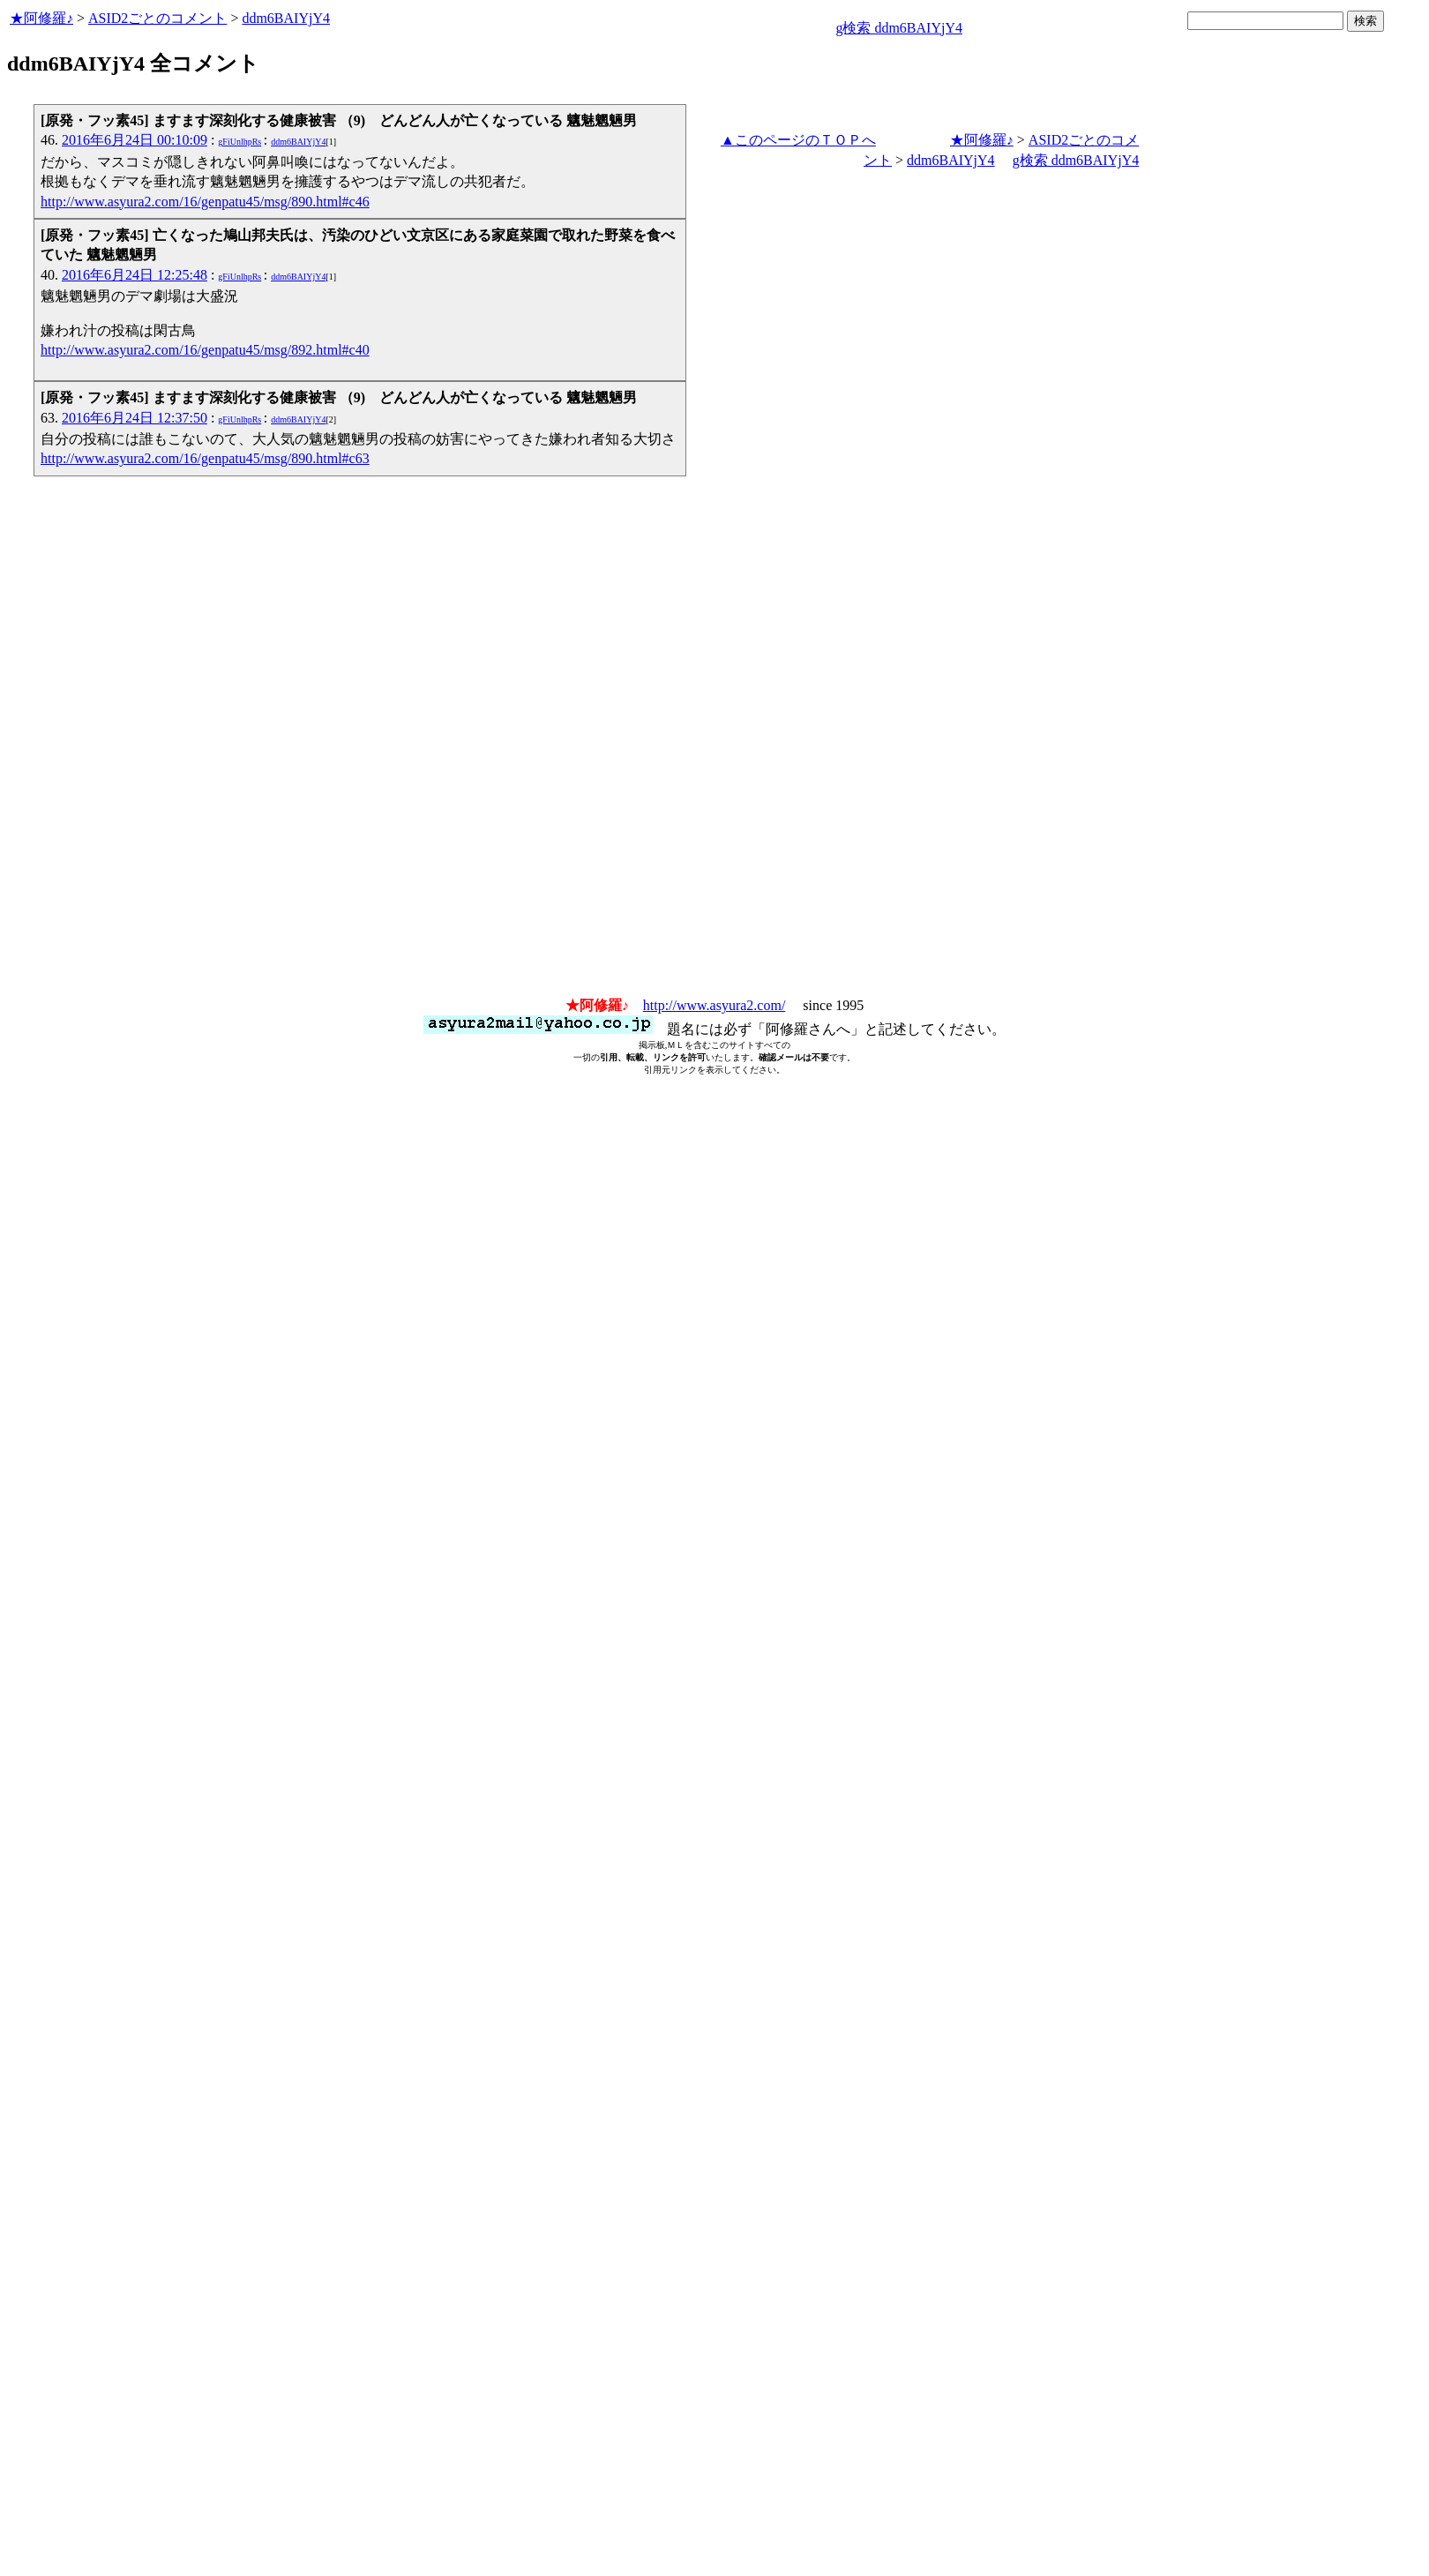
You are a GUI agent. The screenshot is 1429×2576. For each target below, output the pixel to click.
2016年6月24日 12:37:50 (134, 417)
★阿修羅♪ (41, 18)
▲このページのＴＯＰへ (798, 139)
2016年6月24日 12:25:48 (134, 274)
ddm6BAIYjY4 (286, 18)
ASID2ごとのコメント (157, 18)
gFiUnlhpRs (239, 141)
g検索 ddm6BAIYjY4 (898, 27)
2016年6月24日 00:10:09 (134, 139)
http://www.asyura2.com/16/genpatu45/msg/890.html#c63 (205, 458)
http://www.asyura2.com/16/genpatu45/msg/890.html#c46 (205, 201)
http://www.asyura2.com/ (714, 1005)
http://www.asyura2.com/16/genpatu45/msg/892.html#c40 (205, 349)
